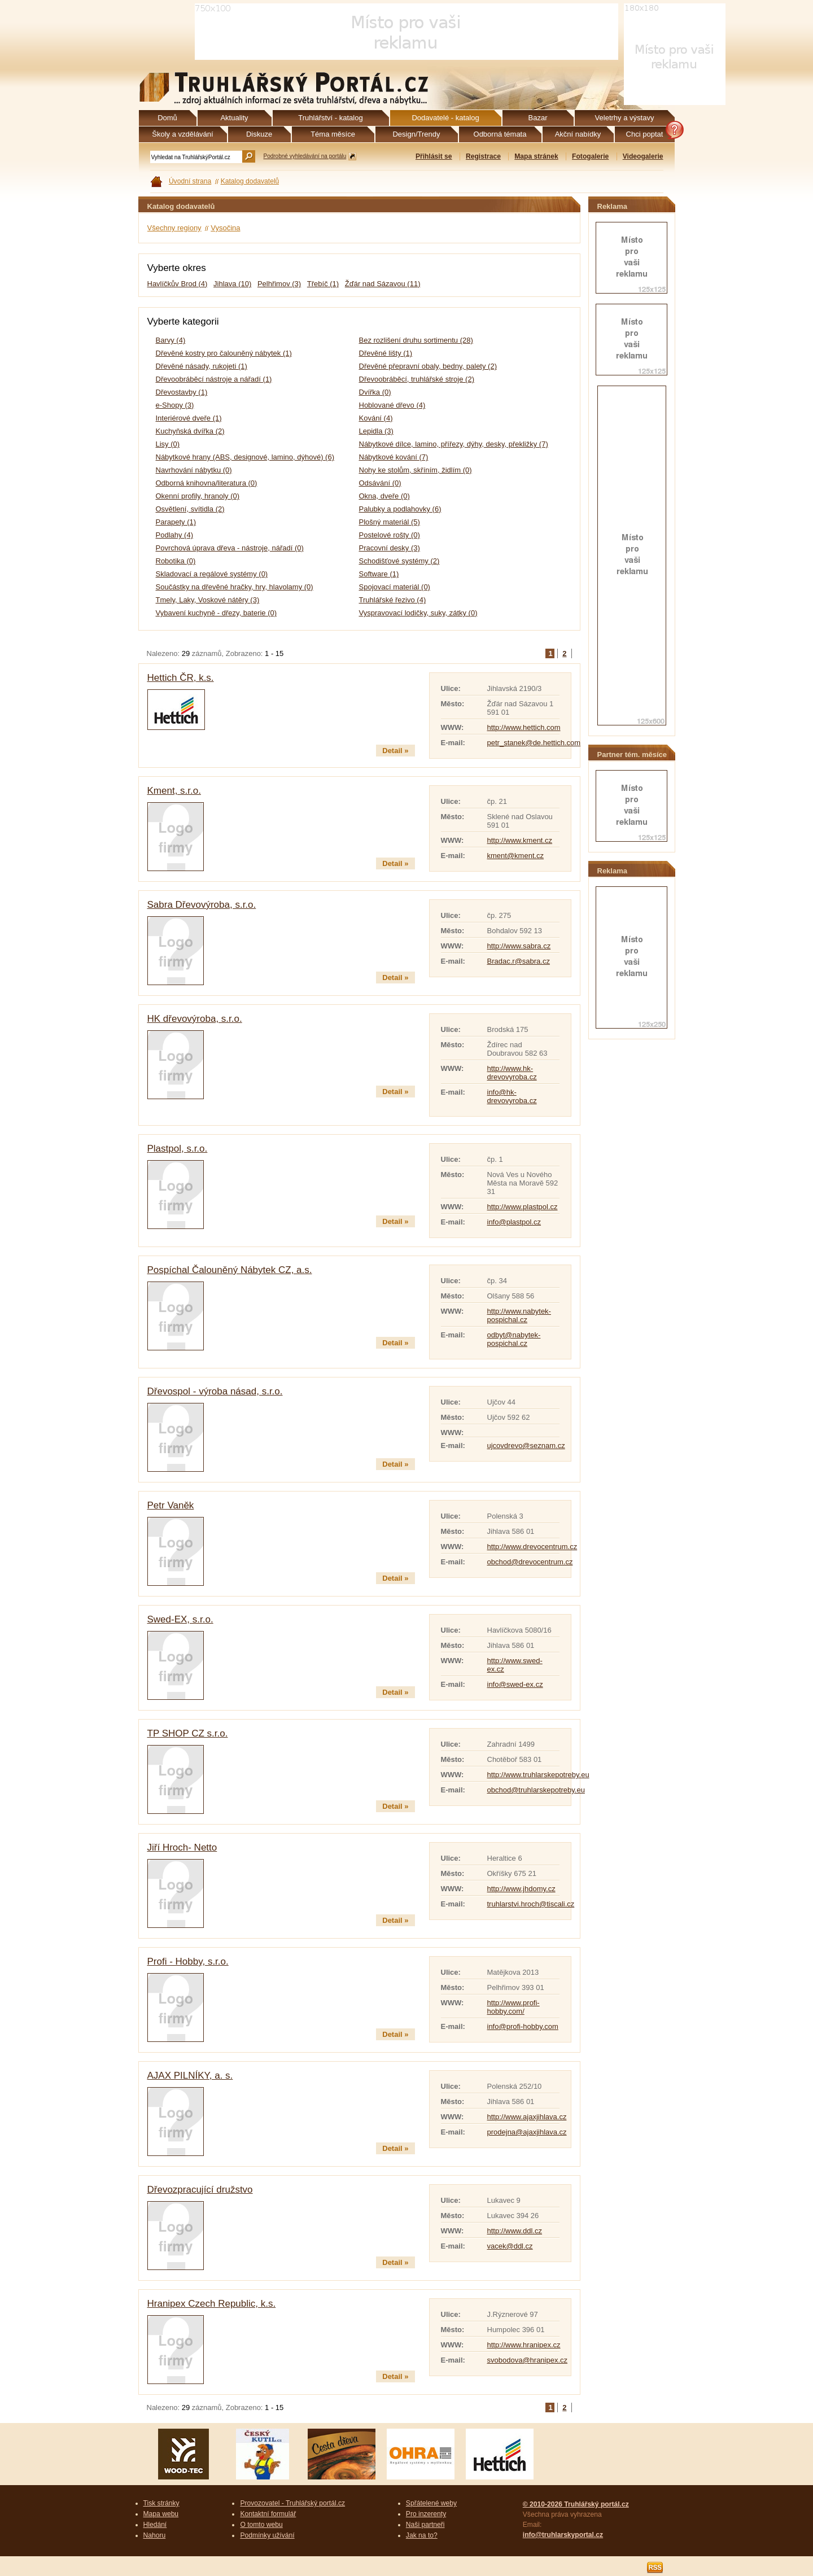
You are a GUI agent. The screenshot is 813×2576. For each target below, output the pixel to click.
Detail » (395, 750)
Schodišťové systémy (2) (399, 561)
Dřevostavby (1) (182, 392)
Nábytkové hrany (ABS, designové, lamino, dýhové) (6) (245, 457)
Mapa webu (161, 2514)
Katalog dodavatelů (250, 181)
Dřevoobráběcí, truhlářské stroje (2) (416, 379)
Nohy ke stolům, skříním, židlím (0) (415, 470)
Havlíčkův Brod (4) (177, 283)
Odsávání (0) (380, 483)
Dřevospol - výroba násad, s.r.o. (215, 1391)
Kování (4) (376, 418)
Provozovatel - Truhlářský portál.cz (292, 2503)
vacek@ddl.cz (510, 2246)
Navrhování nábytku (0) (194, 470)
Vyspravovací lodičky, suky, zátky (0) (418, 613)
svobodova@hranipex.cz (527, 2360)
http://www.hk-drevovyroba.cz (512, 1072)
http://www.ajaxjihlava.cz (527, 2117)
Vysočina (225, 228)
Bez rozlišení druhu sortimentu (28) (416, 340)
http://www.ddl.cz (515, 2231)
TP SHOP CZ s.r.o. (187, 1733)
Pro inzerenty (426, 2514)
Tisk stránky (161, 2503)
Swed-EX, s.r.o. (180, 1619)
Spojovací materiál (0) (394, 587)
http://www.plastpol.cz (522, 1206)
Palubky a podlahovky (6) (400, 509)
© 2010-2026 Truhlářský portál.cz (576, 2504)
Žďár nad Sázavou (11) (383, 283)
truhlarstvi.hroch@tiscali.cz (531, 1904)
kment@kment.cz (515, 855)
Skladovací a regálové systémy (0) (212, 574)
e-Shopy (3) (175, 405)
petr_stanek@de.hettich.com (534, 742)
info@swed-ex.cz (515, 1684)
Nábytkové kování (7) (394, 457)
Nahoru (154, 2535)
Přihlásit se (434, 156)
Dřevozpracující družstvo (200, 2189)
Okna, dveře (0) (384, 496)
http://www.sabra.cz (519, 946)
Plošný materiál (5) (389, 522)
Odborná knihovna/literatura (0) (206, 483)
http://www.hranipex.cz (524, 2345)
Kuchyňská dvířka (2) (190, 431)
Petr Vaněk (170, 1505)
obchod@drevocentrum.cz (530, 1562)
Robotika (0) (176, 561)
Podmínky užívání (267, 2535)
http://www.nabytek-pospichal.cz (519, 1315)
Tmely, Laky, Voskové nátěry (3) (208, 600)
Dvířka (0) (375, 392)
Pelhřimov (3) (279, 283)
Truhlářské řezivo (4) (392, 600)
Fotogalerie (590, 156)
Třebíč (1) (323, 283)
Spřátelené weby (431, 2503)
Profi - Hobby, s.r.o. (188, 1961)
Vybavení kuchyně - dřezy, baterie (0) (216, 613)
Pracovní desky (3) (389, 548)
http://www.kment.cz (520, 840)
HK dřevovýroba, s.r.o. (194, 1018)
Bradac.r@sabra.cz (518, 961)
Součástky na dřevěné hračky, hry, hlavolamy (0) (234, 587)
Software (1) (379, 574)
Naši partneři (425, 2525)
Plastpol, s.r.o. (177, 1148)
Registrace (483, 156)
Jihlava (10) (232, 283)
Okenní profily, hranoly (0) (198, 496)
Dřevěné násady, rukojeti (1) (201, 366)
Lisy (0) (168, 444)
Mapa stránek (536, 156)
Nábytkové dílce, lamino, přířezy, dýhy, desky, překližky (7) (453, 444)
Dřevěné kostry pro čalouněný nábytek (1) (224, 353)
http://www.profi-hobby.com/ (513, 2006)
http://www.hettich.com (524, 727)
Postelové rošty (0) (389, 535)
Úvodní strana (190, 181)
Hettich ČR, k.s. (180, 677)
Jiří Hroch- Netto (182, 1847)
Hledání (155, 2525)
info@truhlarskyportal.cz (563, 2535)
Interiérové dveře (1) (189, 418)
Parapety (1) (176, 522)
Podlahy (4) (174, 535)
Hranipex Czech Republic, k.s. (211, 2303)
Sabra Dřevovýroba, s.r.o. (201, 904)
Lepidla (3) (376, 431)
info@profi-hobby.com (522, 2026)
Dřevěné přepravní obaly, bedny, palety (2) (428, 366)
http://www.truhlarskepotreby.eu (538, 1774)
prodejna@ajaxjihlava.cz (527, 2132)
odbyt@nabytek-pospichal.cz (514, 1339)
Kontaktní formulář (268, 2514)
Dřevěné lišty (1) (386, 353)
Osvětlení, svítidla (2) (190, 509)
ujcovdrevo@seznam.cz (526, 1445)
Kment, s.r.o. (174, 790)
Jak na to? (422, 2535)
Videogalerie (643, 156)
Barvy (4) (171, 340)
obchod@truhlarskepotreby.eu (536, 1790)
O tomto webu (261, 2525)
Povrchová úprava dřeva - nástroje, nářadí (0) (230, 548)
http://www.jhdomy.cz (521, 1888)
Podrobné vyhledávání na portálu (305, 156)
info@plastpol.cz (514, 1222)
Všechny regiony (174, 228)
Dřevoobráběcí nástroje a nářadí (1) (214, 379)
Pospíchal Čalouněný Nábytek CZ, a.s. (229, 1270)
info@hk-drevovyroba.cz (512, 1096)
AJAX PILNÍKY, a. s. (190, 2075)
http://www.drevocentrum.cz (532, 1546)
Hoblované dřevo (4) (392, 405)
